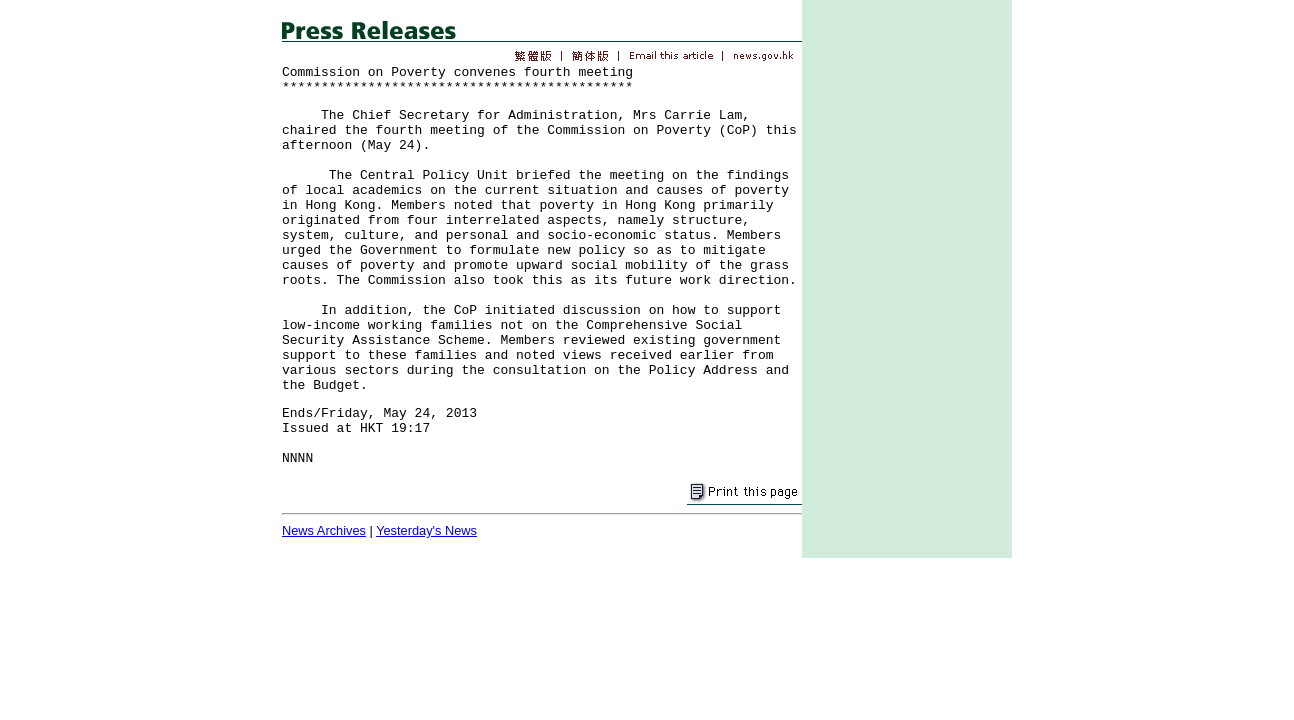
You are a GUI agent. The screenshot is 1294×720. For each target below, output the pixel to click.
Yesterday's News (426, 530)
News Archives (324, 530)
